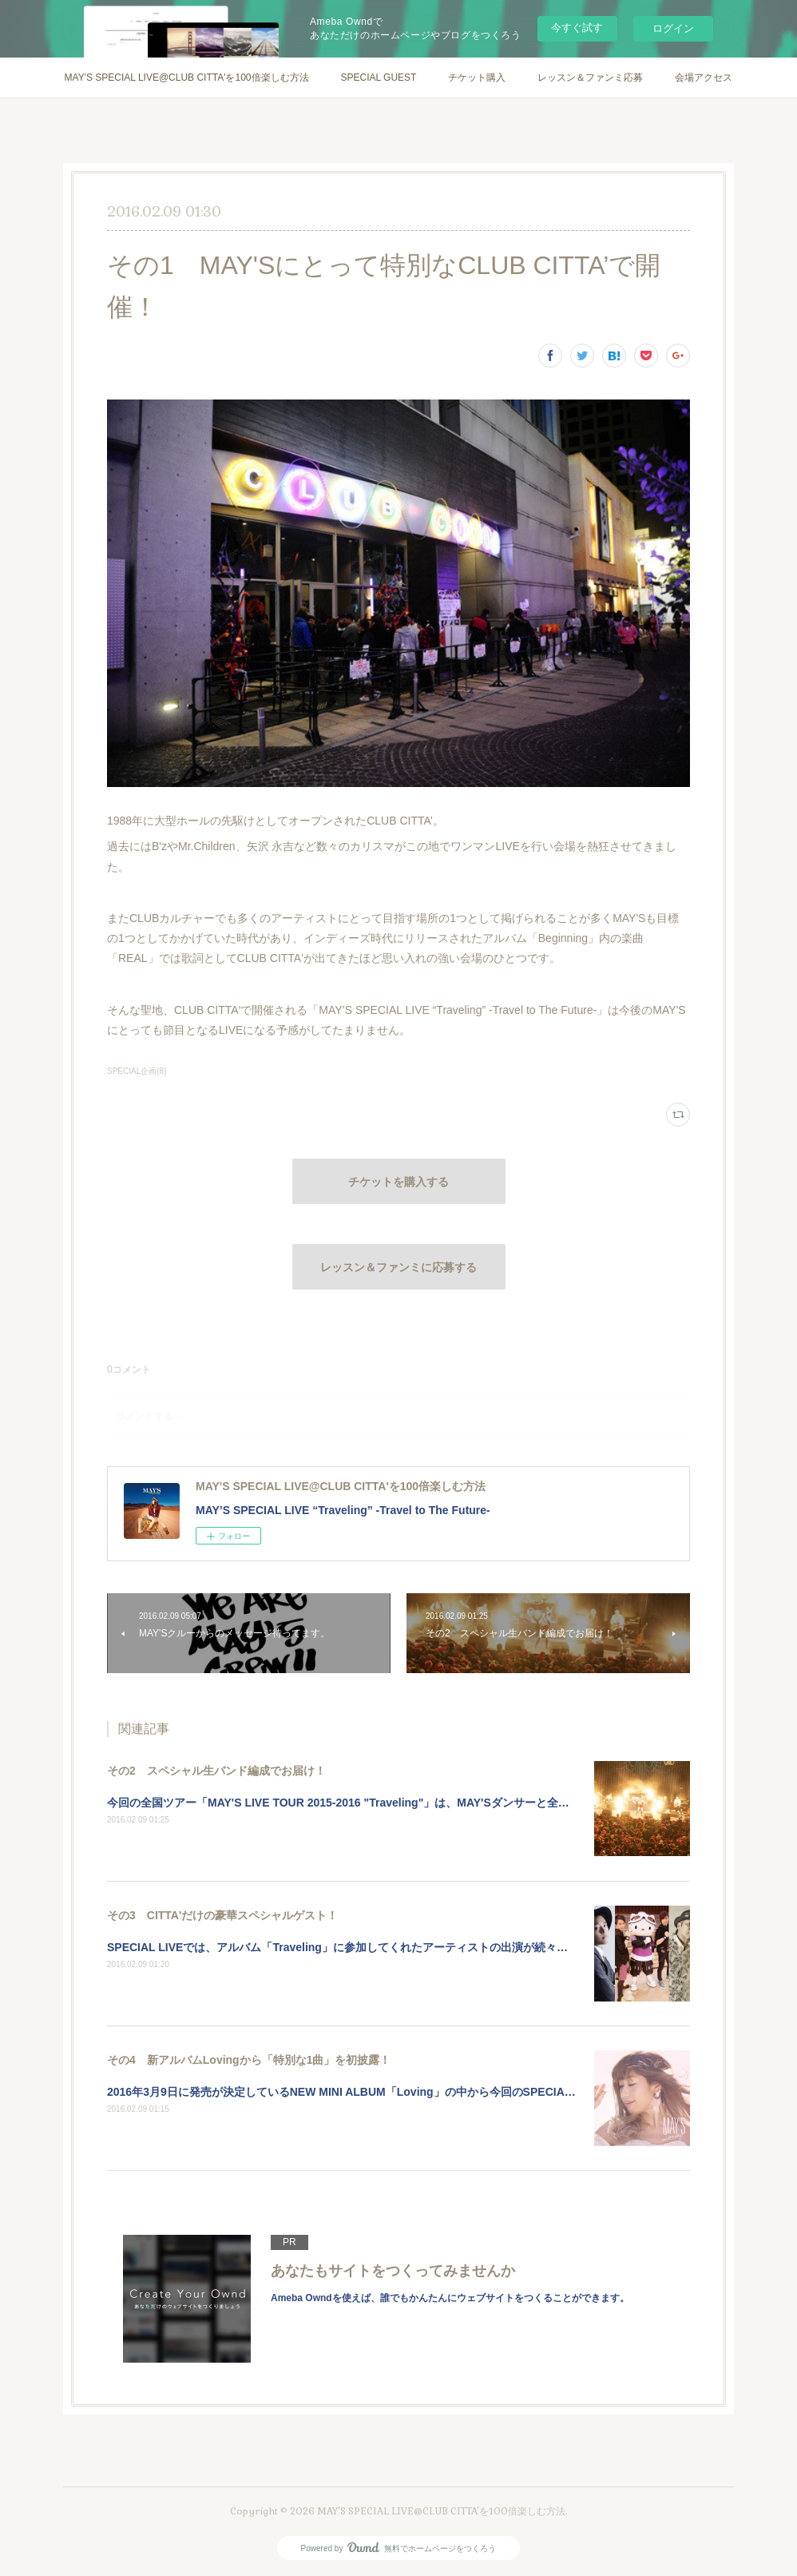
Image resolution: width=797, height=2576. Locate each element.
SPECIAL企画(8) (137, 1071)
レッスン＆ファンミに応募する (398, 1267)
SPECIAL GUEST (379, 77)
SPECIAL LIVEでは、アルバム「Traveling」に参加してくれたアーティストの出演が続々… (337, 1947)
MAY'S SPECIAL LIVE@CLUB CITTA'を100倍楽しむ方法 (187, 77)
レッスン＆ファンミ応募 (590, 77)
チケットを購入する (398, 1182)
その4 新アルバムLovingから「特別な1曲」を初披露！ (249, 2059)
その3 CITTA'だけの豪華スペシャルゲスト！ (222, 1915)
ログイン (673, 28)
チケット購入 (477, 77)
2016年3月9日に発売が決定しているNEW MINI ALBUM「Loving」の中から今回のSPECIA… (341, 2091)
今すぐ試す (577, 28)
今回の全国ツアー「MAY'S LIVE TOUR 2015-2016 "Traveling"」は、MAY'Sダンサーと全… (338, 1802)
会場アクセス (703, 77)
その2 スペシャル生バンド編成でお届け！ (216, 1770)
